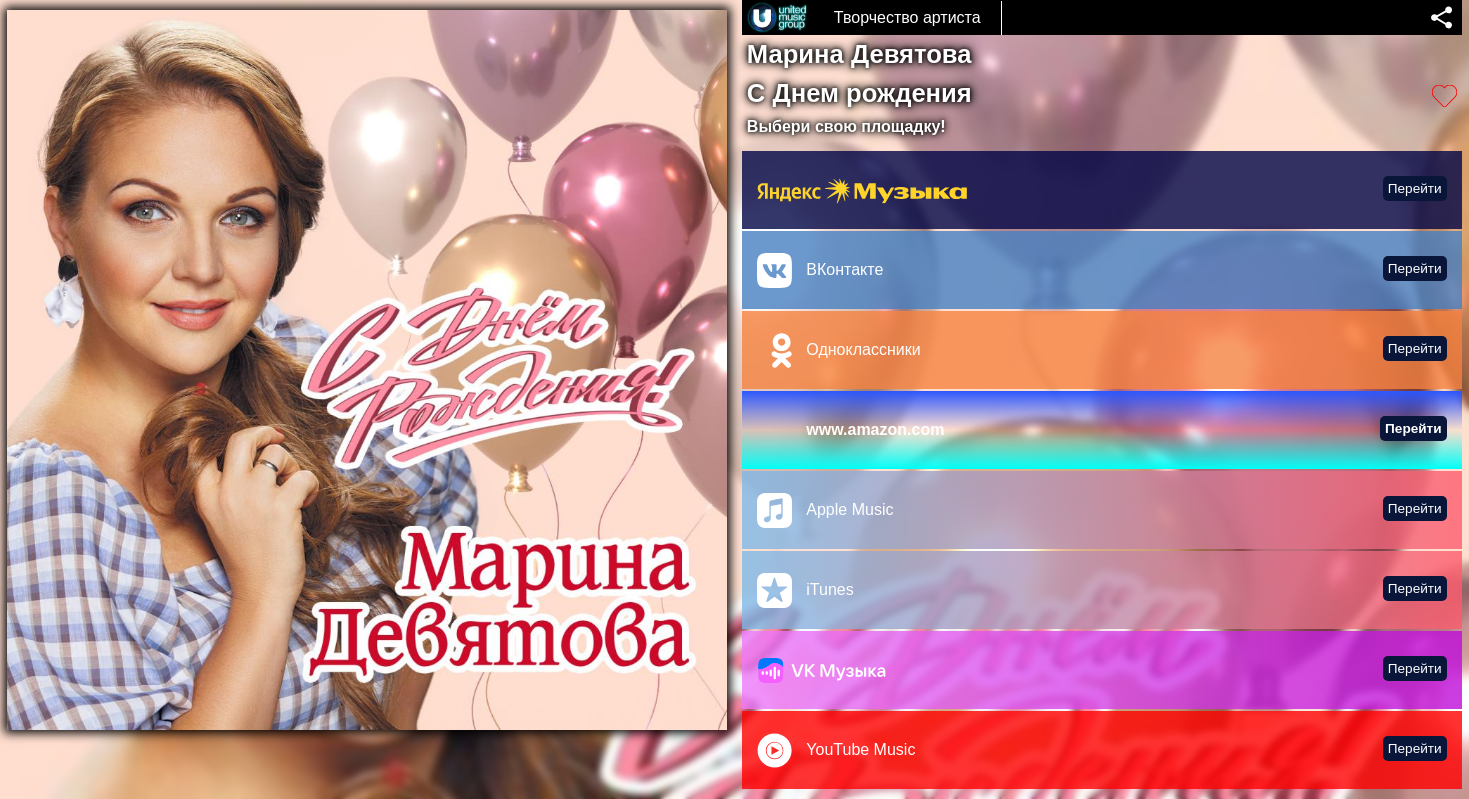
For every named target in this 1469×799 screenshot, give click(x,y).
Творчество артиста (907, 17)
